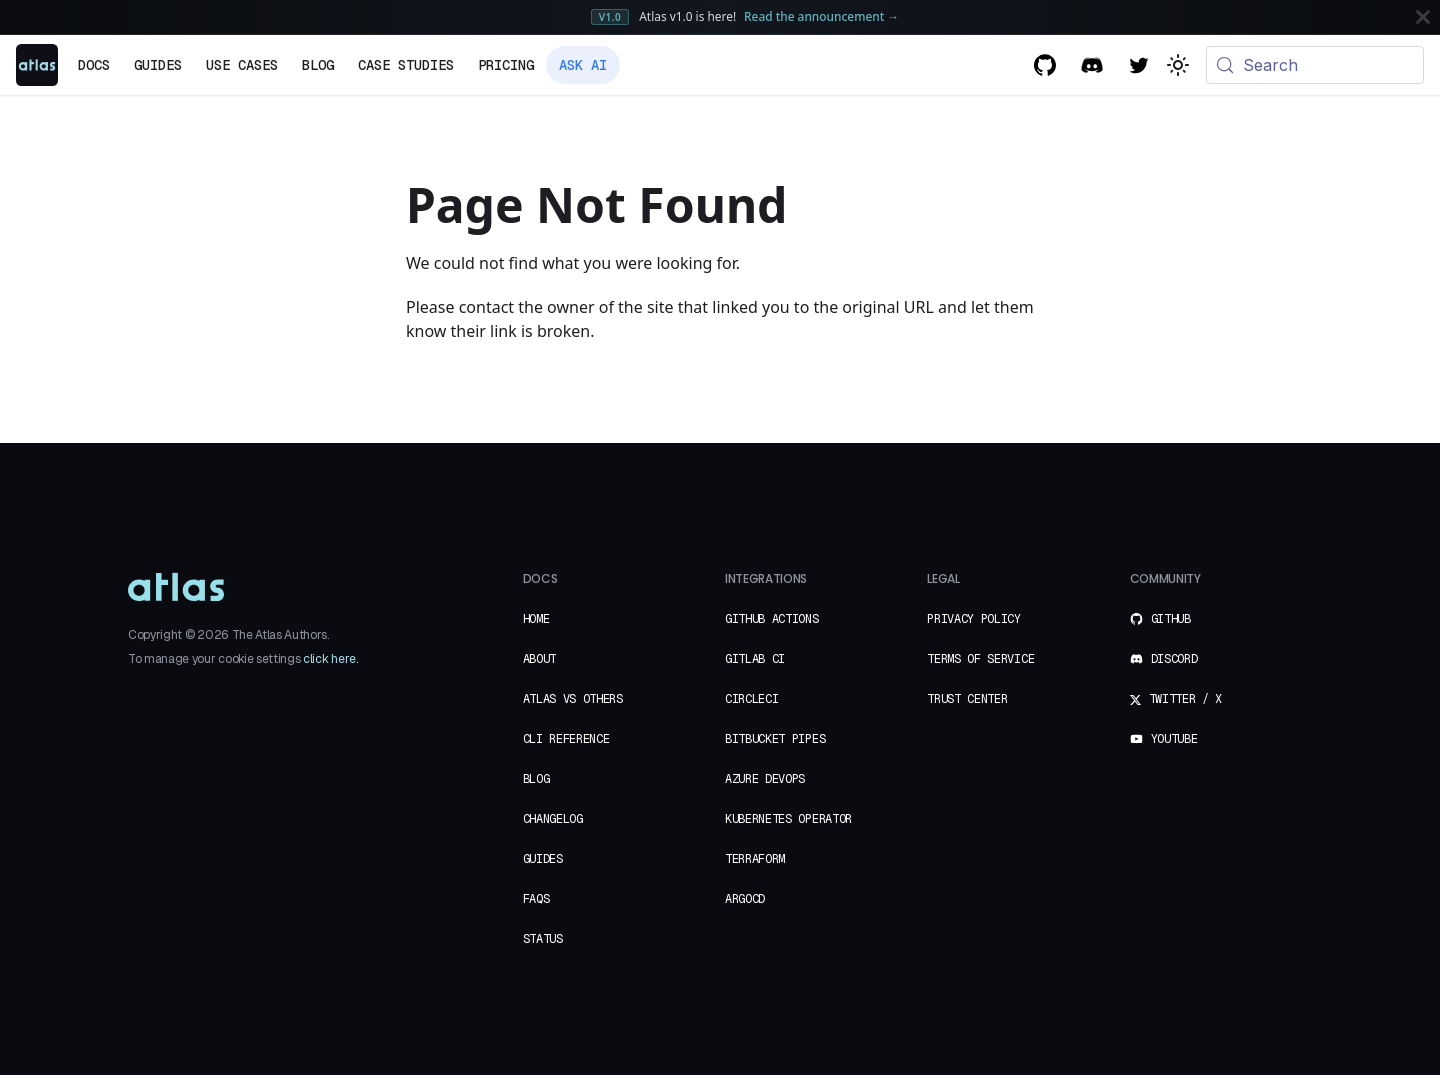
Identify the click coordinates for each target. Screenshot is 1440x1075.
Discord (1164, 659)
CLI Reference (566, 739)
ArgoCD (745, 899)
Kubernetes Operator (788, 819)
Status (543, 939)
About (539, 659)
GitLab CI (755, 659)
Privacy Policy (974, 619)
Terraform (755, 859)
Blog (318, 65)
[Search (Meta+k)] (1315, 65)
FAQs (536, 899)
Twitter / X (1176, 699)
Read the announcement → (821, 16)
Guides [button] (158, 65)
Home (536, 619)
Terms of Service (980, 659)
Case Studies (406, 65)
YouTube (1164, 739)
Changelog (553, 819)
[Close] (1423, 17)
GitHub (1160, 619)
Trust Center (967, 699)
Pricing (506, 65)
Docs (94, 65)
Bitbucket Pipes (775, 739)
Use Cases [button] (242, 65)
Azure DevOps (765, 779)
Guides (543, 859)
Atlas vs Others (573, 699)
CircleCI (751, 699)
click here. (330, 659)
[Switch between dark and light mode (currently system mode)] (1178, 65)
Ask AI (583, 65)
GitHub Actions (772, 619)
